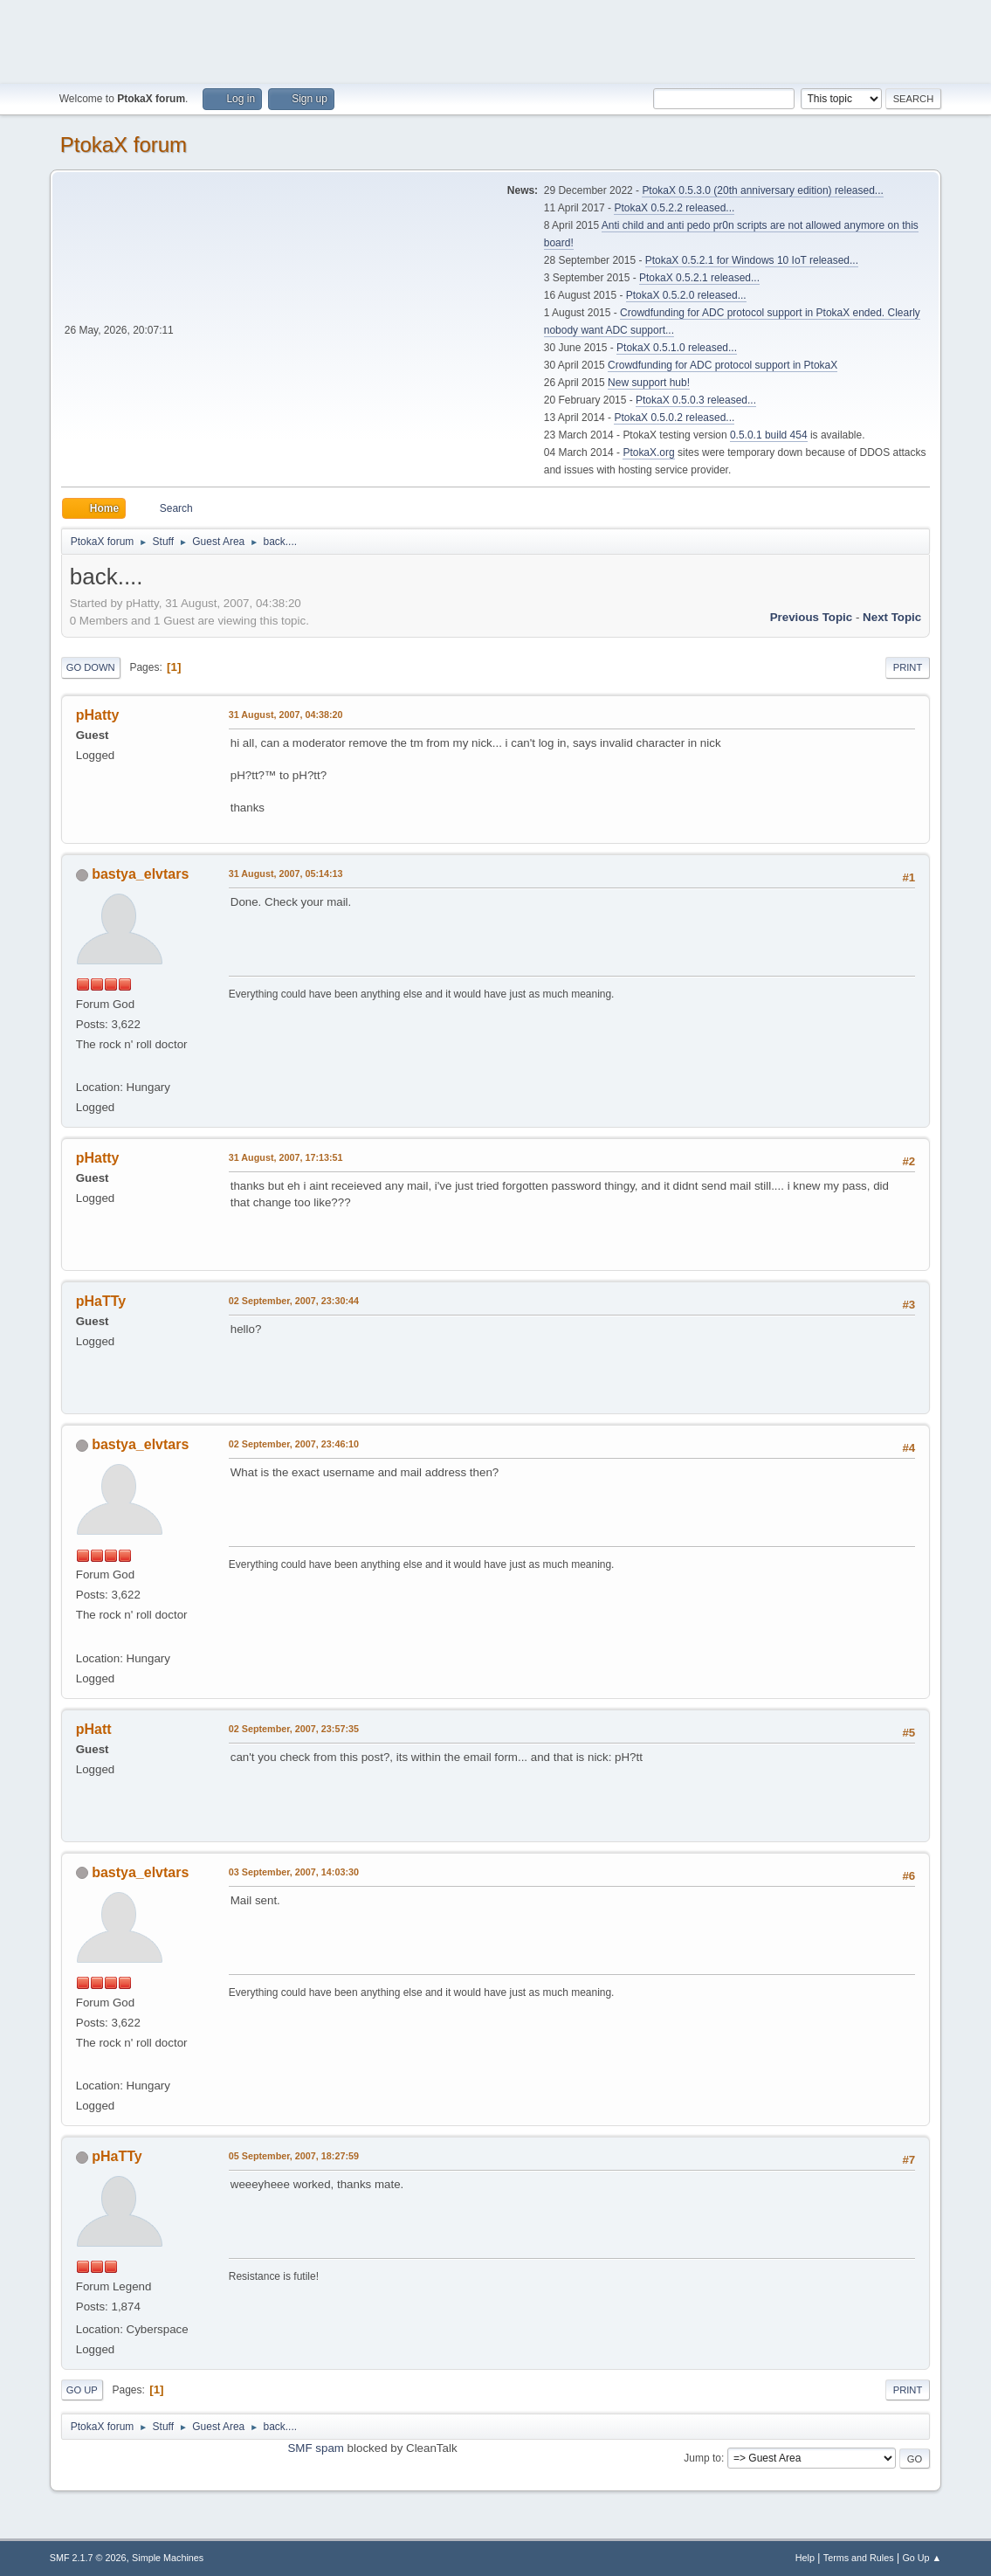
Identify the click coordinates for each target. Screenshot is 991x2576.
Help (805, 2557)
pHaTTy (116, 2156)
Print (908, 667)
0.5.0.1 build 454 (769, 435)
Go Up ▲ (921, 2557)
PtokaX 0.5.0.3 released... (696, 400)
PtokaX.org (648, 452)
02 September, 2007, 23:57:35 (294, 1728)
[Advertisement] (496, 39)
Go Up (82, 2390)
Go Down (90, 667)
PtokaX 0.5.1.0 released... (676, 348)
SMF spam (315, 2448)
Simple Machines (167, 2557)
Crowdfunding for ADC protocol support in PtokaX (722, 365)
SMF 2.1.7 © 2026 (88, 2557)
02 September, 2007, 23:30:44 (294, 1300)
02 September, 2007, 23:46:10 (294, 1444)
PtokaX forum (123, 144)
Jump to (702, 2458)
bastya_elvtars (140, 874)
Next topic (892, 617)
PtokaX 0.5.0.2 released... (674, 417)
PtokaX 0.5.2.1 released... (699, 278)
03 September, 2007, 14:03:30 (294, 1872)
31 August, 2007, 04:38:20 (286, 714)
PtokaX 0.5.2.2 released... (674, 208)
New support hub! (649, 382)
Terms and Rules (858, 2557)
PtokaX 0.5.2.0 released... (686, 295)
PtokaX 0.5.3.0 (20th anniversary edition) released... (762, 190)
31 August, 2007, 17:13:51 (286, 1157)
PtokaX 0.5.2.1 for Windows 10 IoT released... (751, 260)
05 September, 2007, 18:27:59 (294, 2156)
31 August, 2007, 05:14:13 (286, 873)
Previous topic (811, 617)
